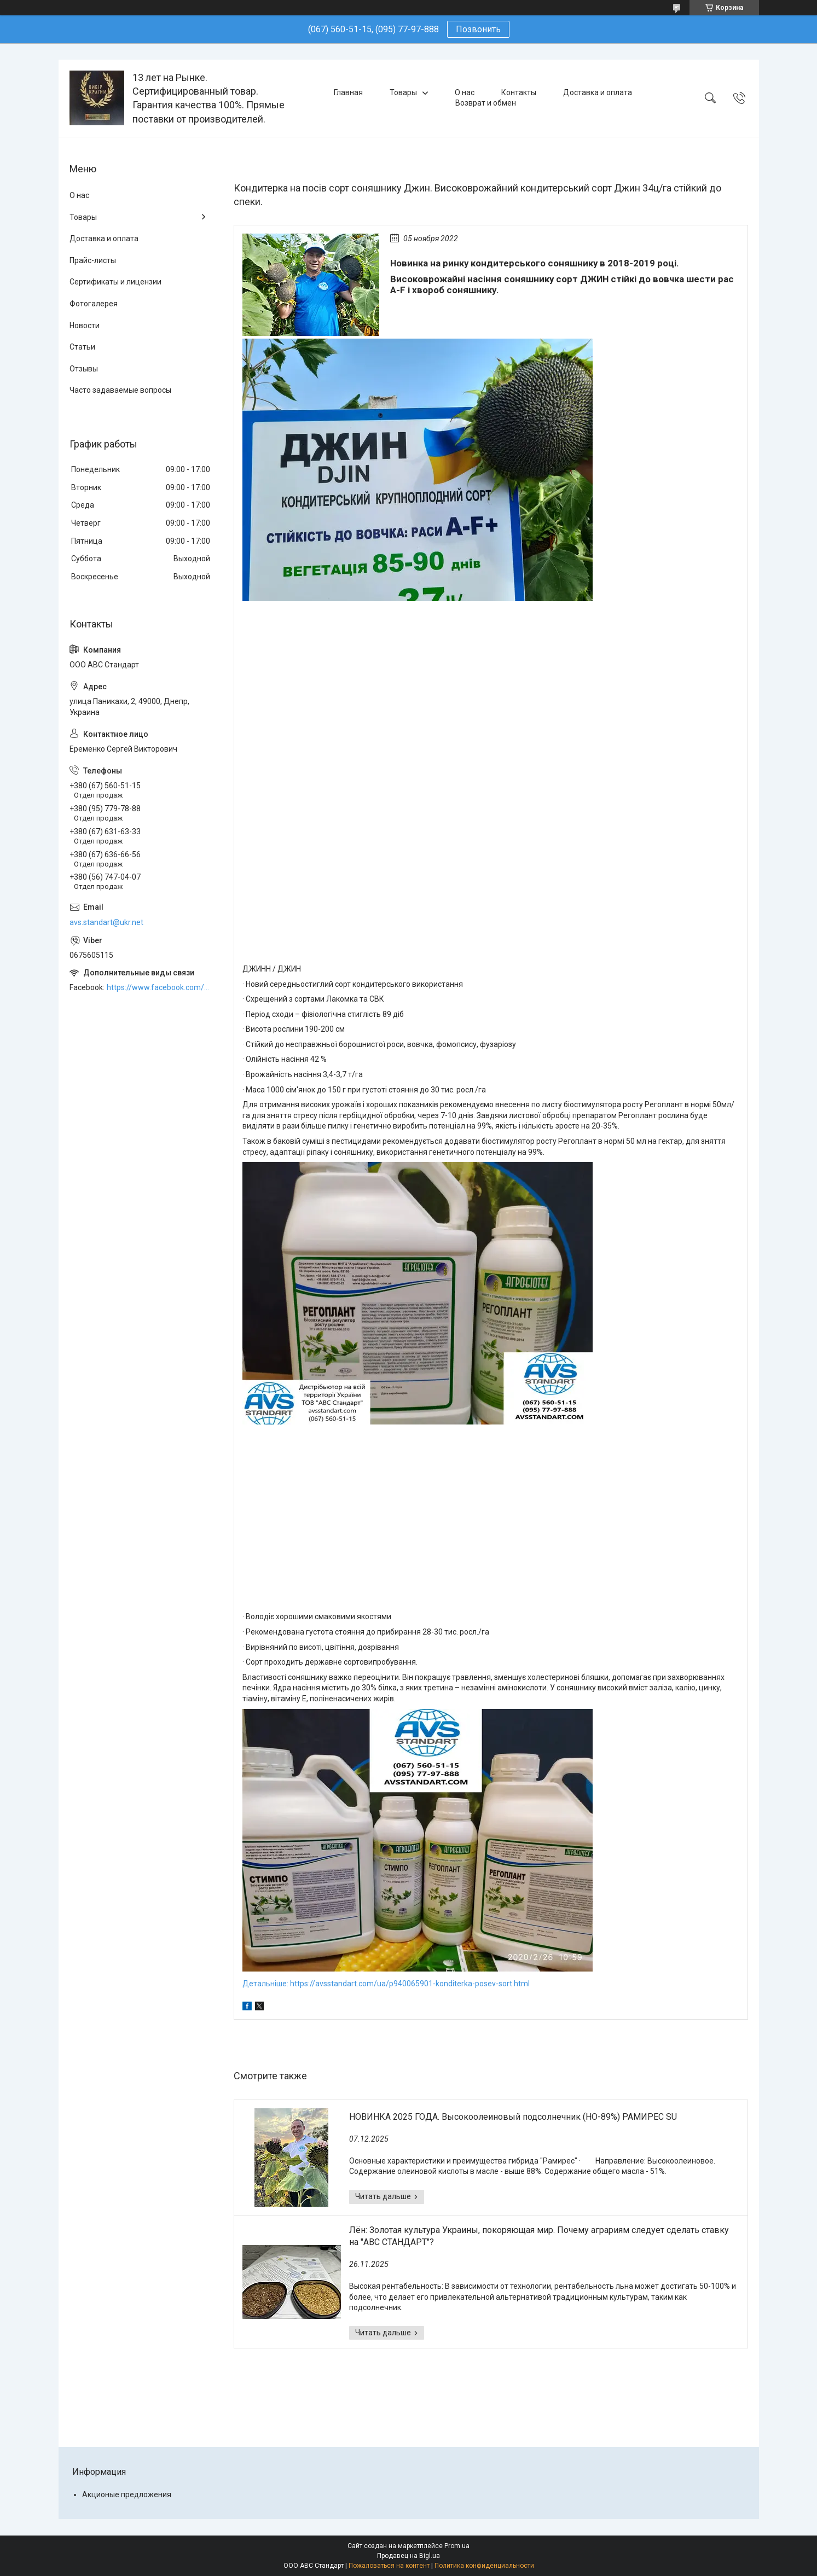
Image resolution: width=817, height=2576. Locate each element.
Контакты (518, 92)
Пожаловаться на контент (389, 2565)
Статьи (82, 346)
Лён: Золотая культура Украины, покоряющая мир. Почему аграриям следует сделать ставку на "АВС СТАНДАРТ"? (539, 2236)
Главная (348, 92)
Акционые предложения (126, 2494)
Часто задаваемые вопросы (120, 390)
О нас (464, 92)
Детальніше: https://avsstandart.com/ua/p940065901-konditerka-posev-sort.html (386, 1983)
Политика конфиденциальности (484, 2565)
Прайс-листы (92, 260)
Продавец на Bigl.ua (408, 2556)
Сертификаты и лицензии (115, 281)
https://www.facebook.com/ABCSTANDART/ (159, 987)
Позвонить (478, 29)
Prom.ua (457, 2546)
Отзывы (83, 368)
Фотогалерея (93, 303)
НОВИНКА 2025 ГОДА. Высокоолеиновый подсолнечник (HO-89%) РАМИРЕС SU (513, 2117)
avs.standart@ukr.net (106, 922)
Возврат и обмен (485, 102)
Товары (403, 92)
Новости (84, 325)
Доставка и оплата (597, 92)
